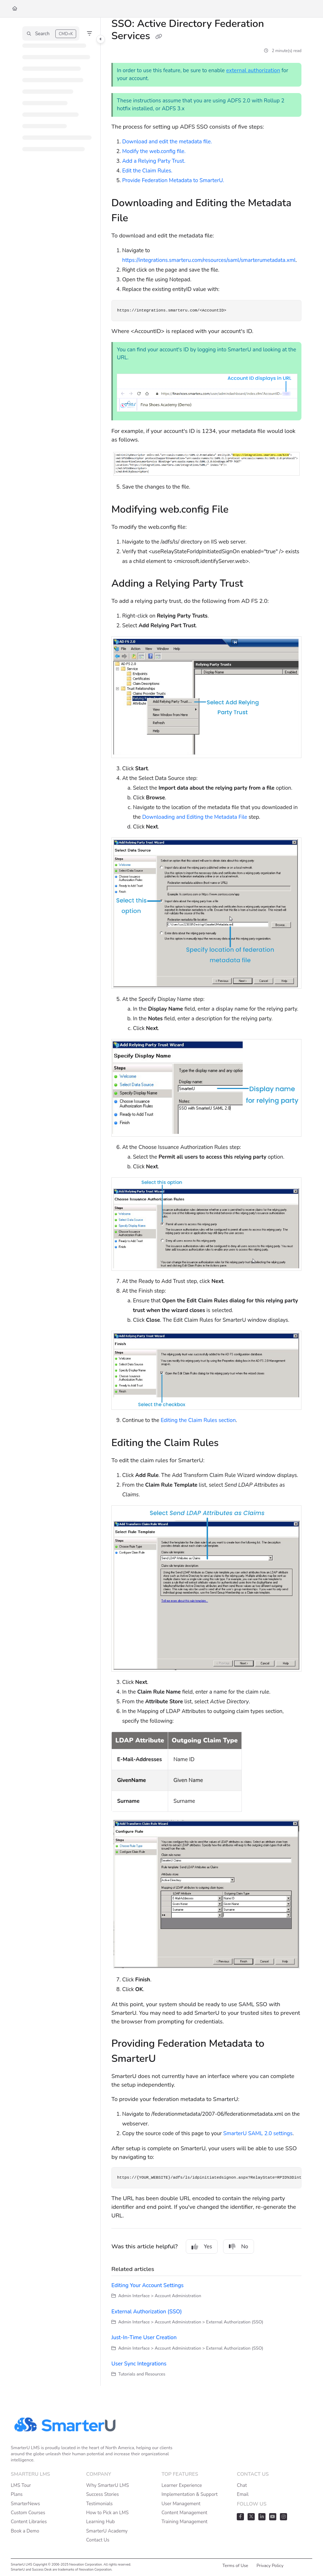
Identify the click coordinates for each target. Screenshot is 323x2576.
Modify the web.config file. (153, 151)
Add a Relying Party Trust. (153, 161)
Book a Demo (25, 2531)
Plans (17, 2494)
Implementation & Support (190, 2494)
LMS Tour (21, 2485)
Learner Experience (182, 2485)
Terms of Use (235, 2565)
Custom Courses (28, 2513)
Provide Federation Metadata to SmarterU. (173, 180)
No (238, 2246)
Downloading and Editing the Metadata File (194, 817)
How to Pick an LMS (107, 2513)
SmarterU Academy (107, 2531)
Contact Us (98, 2540)
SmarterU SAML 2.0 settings (257, 2133)
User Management (181, 2504)
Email (243, 2494)
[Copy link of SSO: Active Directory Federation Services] (158, 36)
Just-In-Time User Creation (144, 2337)
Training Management (185, 2522)
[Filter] (89, 33)
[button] (50, 33)
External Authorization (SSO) (146, 2311)
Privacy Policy (270, 2565)
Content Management (184, 2513)
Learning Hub (100, 2522)
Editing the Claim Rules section (198, 1420)
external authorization (253, 70)
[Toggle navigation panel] (100, 39)
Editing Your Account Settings (147, 2285)
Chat (242, 2485)
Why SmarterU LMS (107, 2485)
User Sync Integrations (138, 2363)
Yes (202, 2246)
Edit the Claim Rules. (147, 170)
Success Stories (102, 2494)
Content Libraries (29, 2522)
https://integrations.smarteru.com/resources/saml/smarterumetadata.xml (209, 260)
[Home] (14, 8)
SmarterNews (25, 2504)
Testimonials (99, 2504)
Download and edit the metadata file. (167, 141)
